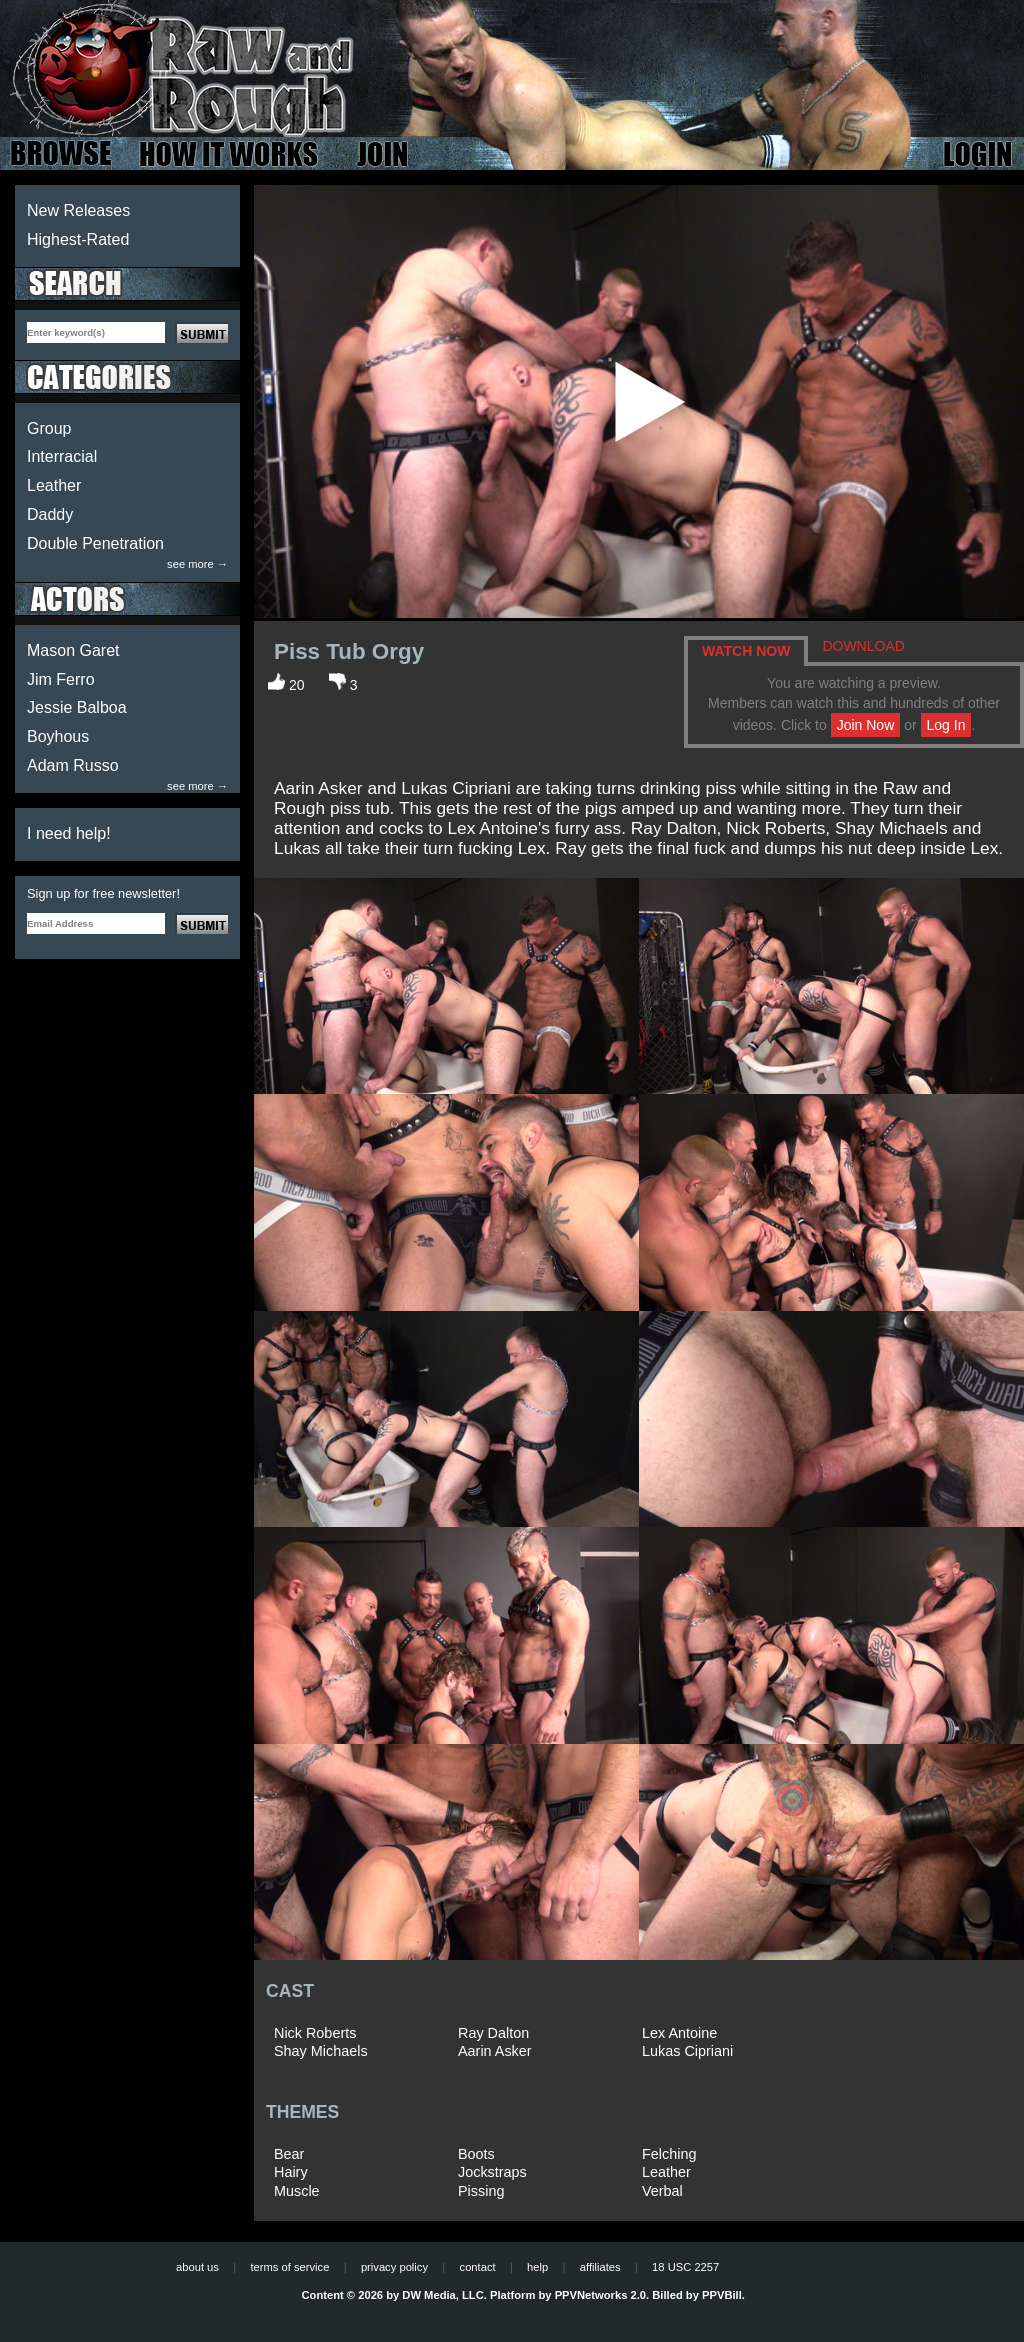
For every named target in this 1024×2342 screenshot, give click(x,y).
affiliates (600, 2267)
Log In (946, 725)
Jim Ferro (61, 679)
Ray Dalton (493, 2033)
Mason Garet (73, 650)
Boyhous (58, 736)
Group (49, 428)
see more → (197, 564)
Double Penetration (95, 543)
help (537, 2267)
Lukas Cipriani (687, 2051)
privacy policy (394, 2267)
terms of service (289, 2267)
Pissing (481, 2191)
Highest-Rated (78, 239)
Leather (54, 485)
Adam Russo (73, 765)
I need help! (69, 833)
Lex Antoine (679, 2033)
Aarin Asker (495, 2051)
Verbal (662, 2191)
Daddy (50, 514)
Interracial (62, 456)
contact (478, 2267)
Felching (669, 2154)
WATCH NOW (746, 651)
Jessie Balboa (77, 707)
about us (197, 2267)
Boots (476, 2154)
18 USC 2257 (685, 2267)
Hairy (291, 2172)
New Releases (78, 210)
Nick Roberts (315, 2033)
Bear (289, 2154)
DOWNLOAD (863, 646)
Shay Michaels (321, 2051)
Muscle (297, 2191)
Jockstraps (492, 2172)
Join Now (866, 725)
